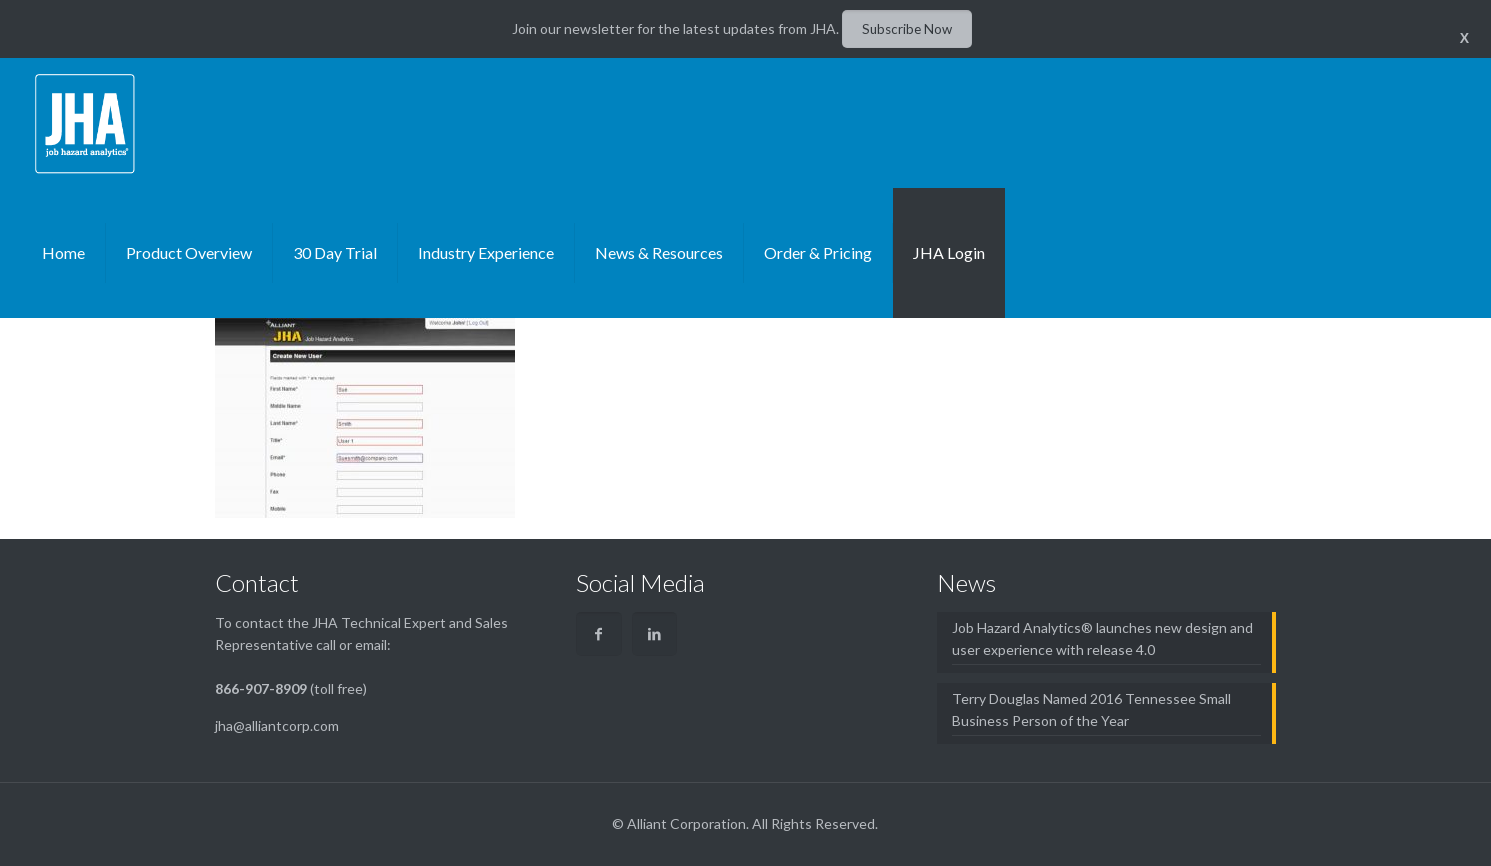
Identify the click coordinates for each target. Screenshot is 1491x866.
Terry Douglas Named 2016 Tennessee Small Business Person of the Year (1091, 709)
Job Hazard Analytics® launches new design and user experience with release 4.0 (1102, 638)
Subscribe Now (907, 29)
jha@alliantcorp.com (277, 725)
